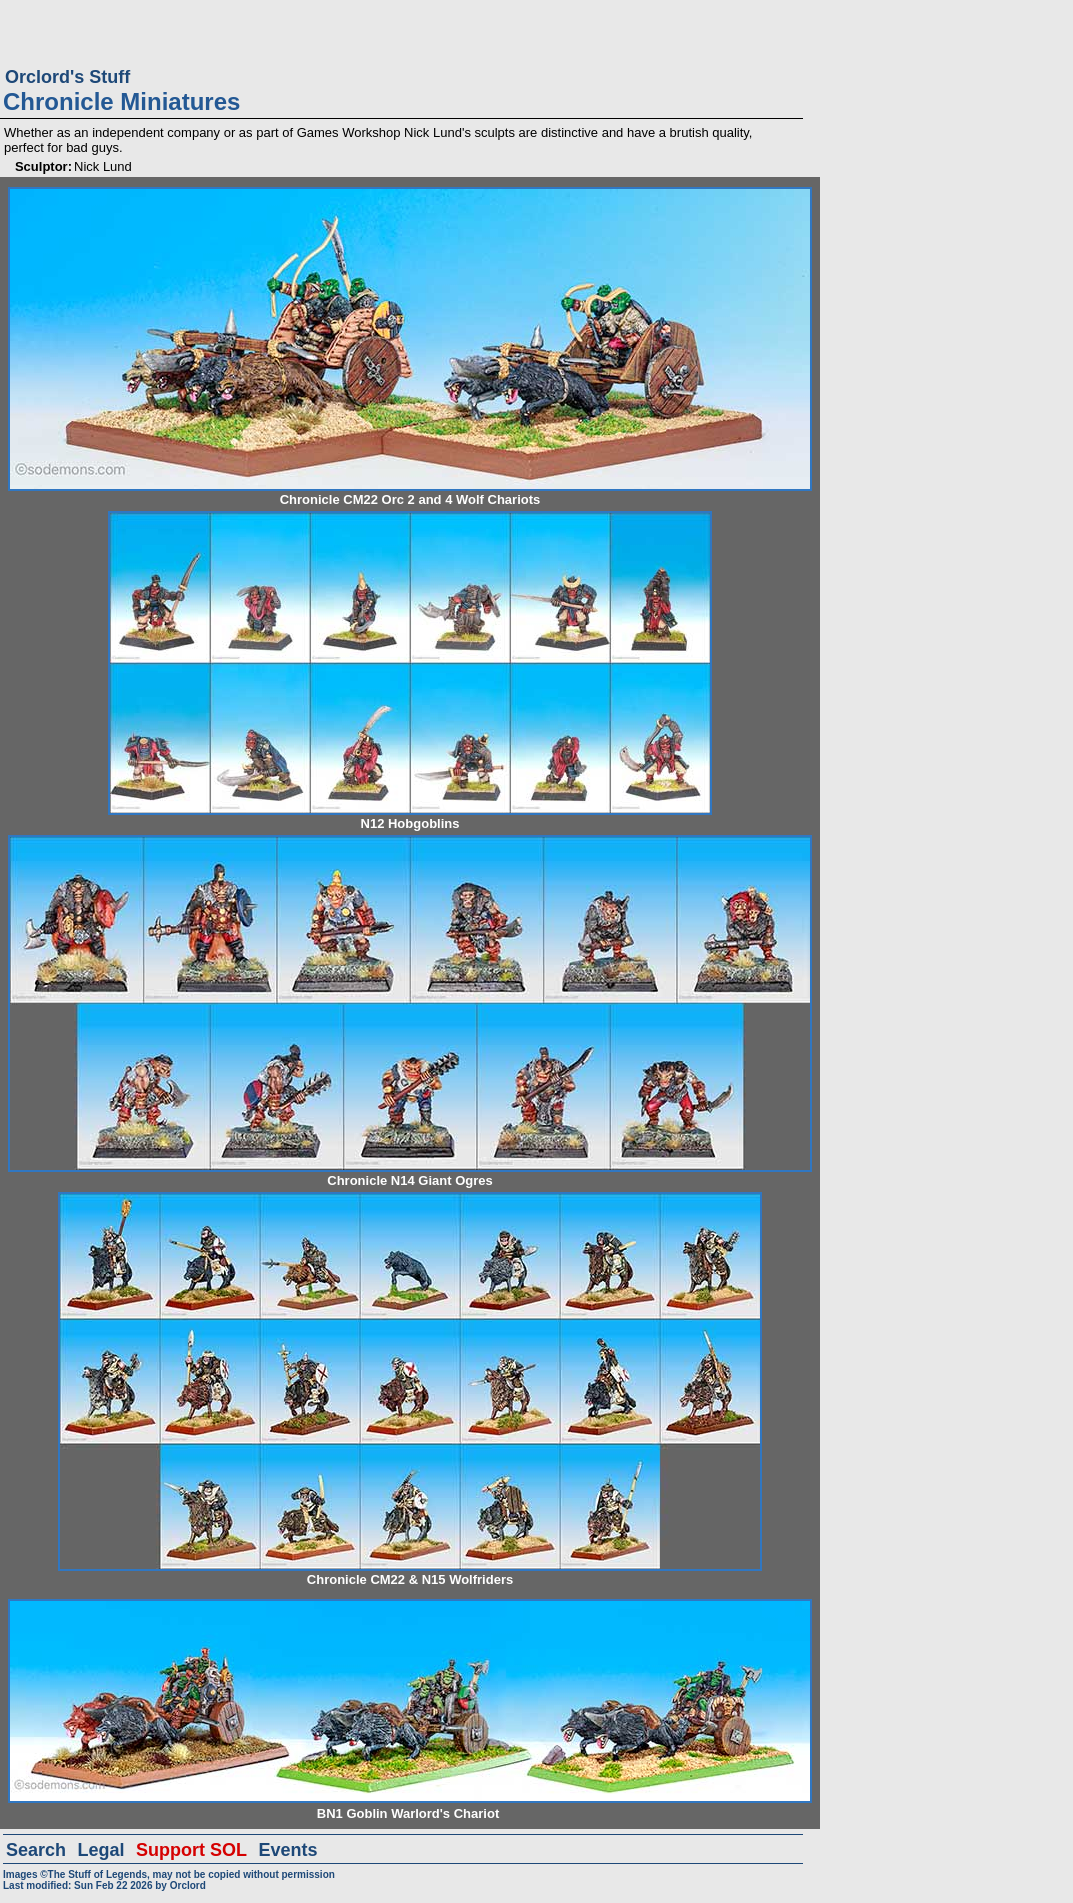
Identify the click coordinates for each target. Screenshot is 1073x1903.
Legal (101, 1850)
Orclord (188, 1885)
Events (287, 1850)
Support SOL (191, 1850)
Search (36, 1850)
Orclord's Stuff (67, 77)
